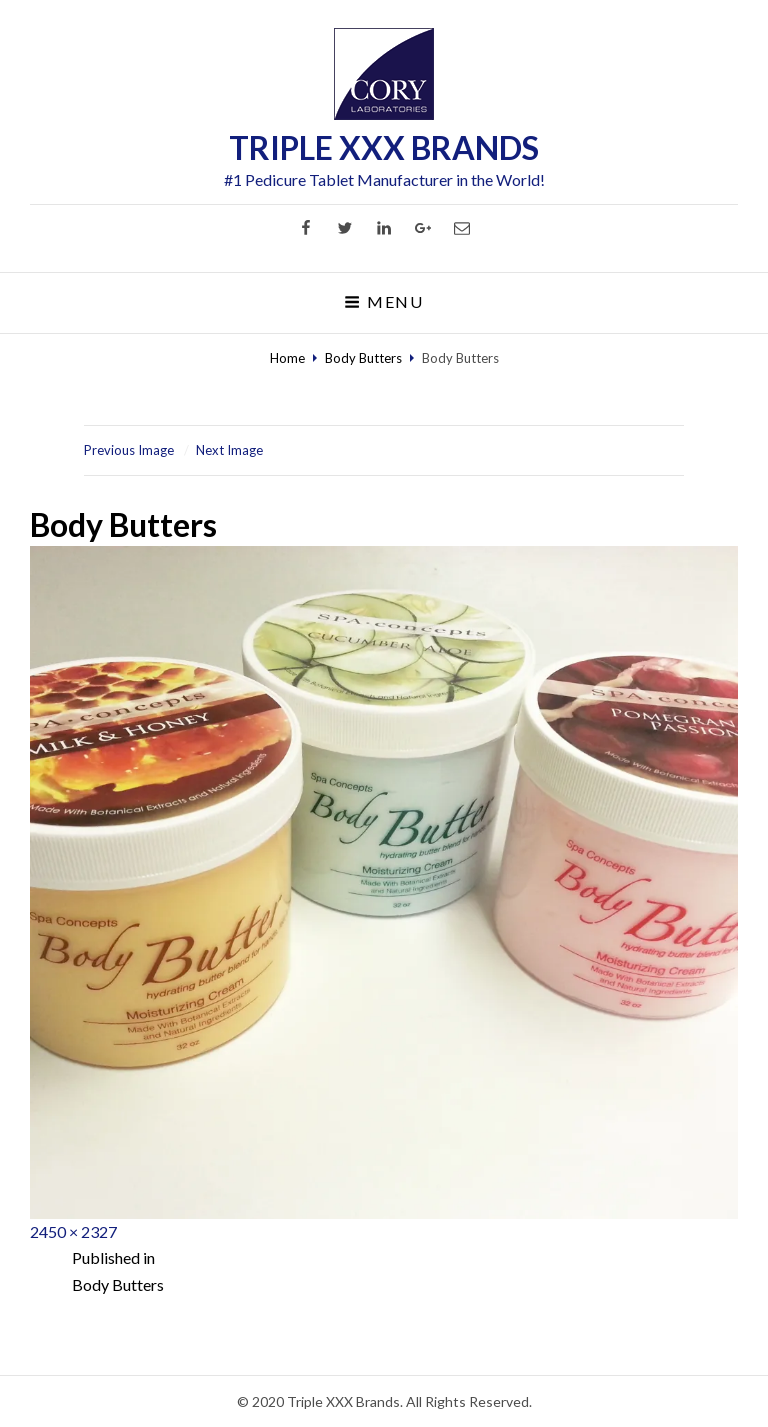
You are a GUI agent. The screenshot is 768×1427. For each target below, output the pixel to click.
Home (287, 358)
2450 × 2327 (73, 1231)
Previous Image (129, 450)
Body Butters (363, 358)
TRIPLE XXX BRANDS (384, 147)
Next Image (229, 450)
